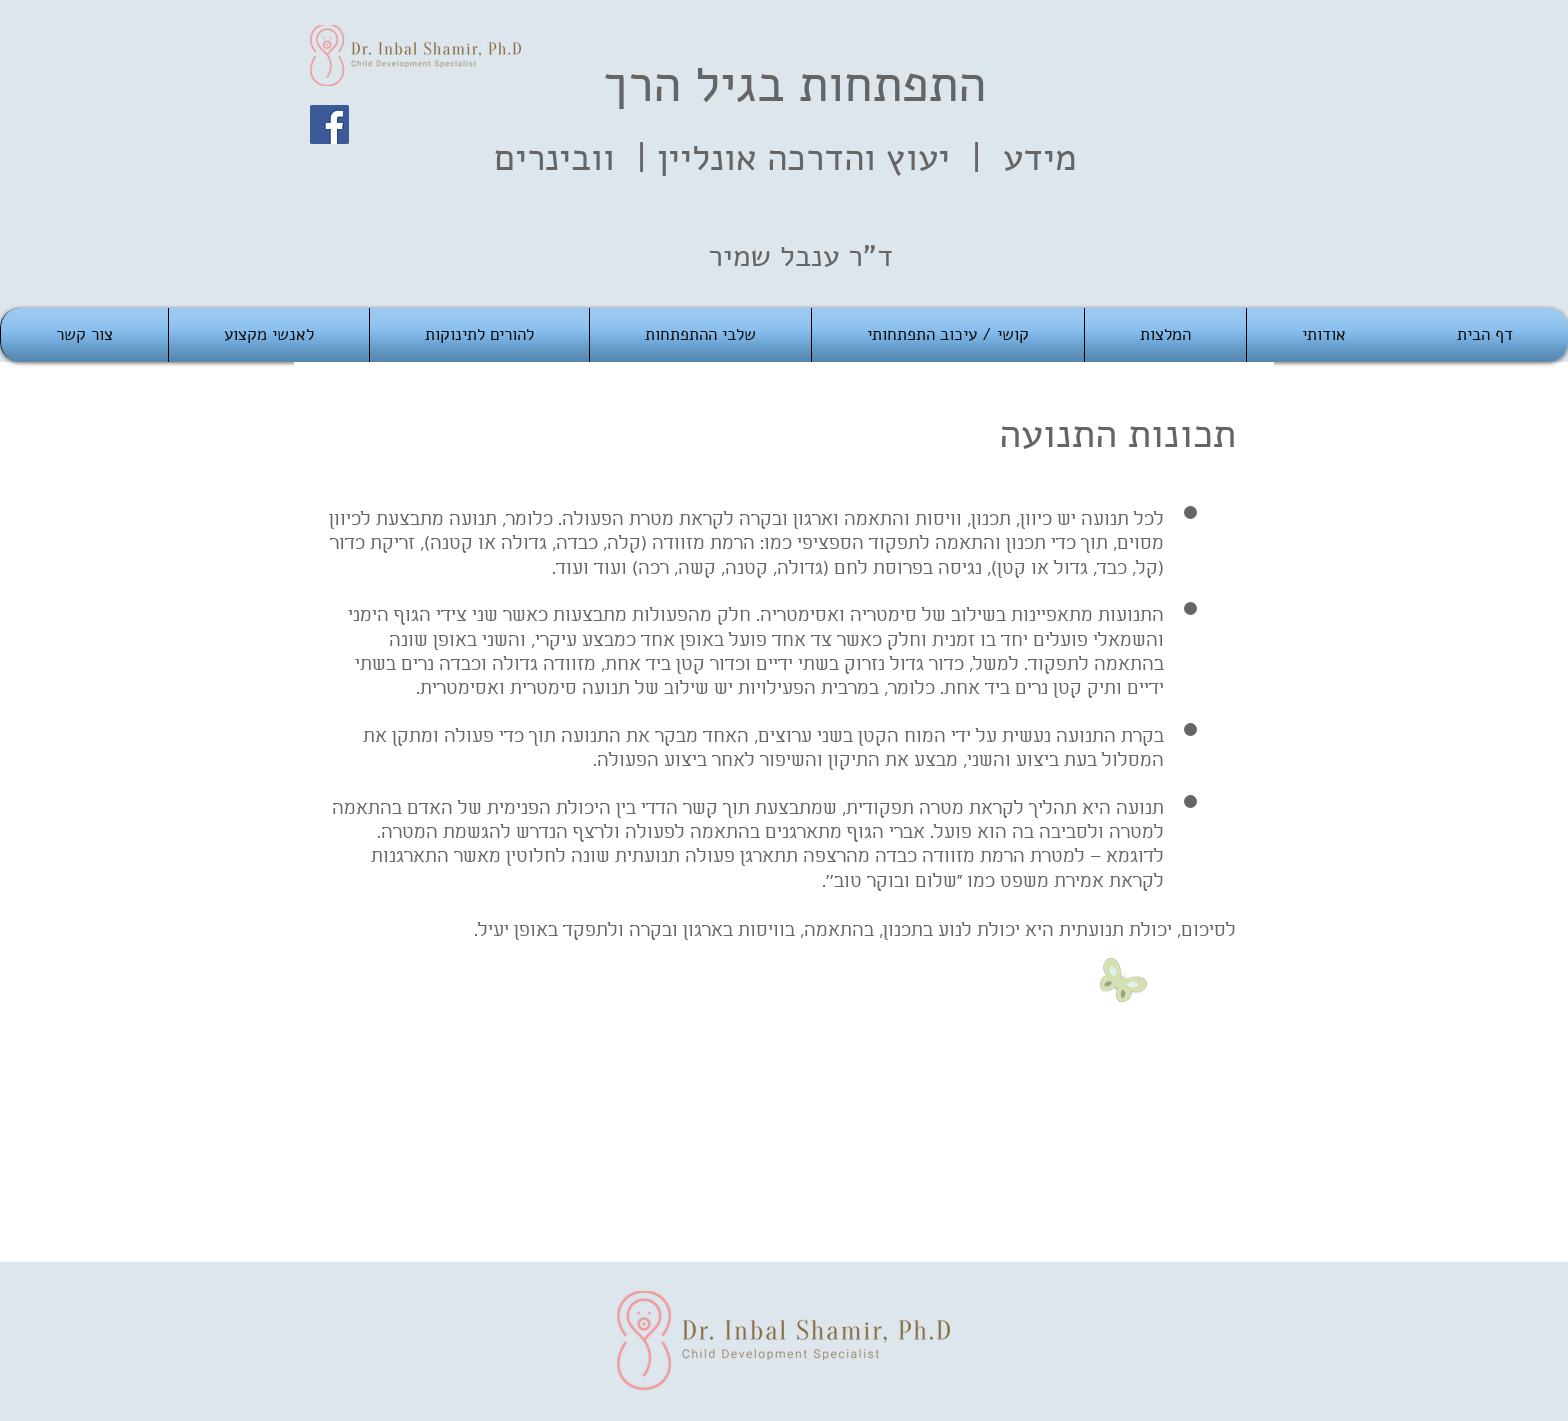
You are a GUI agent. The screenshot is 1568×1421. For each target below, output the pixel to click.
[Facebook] (329, 124)
